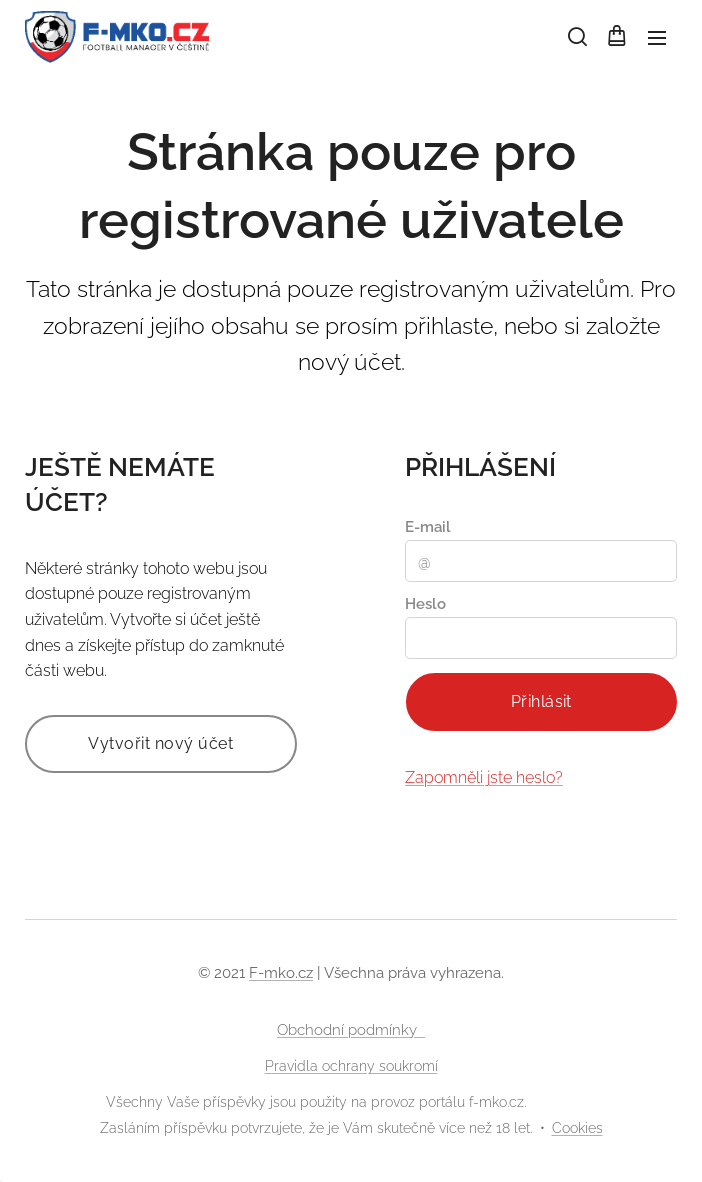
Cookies (577, 1128)
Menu (657, 38)
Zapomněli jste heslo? (484, 777)
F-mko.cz (281, 973)
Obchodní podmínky (351, 1030)
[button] (576, 37)
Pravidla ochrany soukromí (351, 1066)
